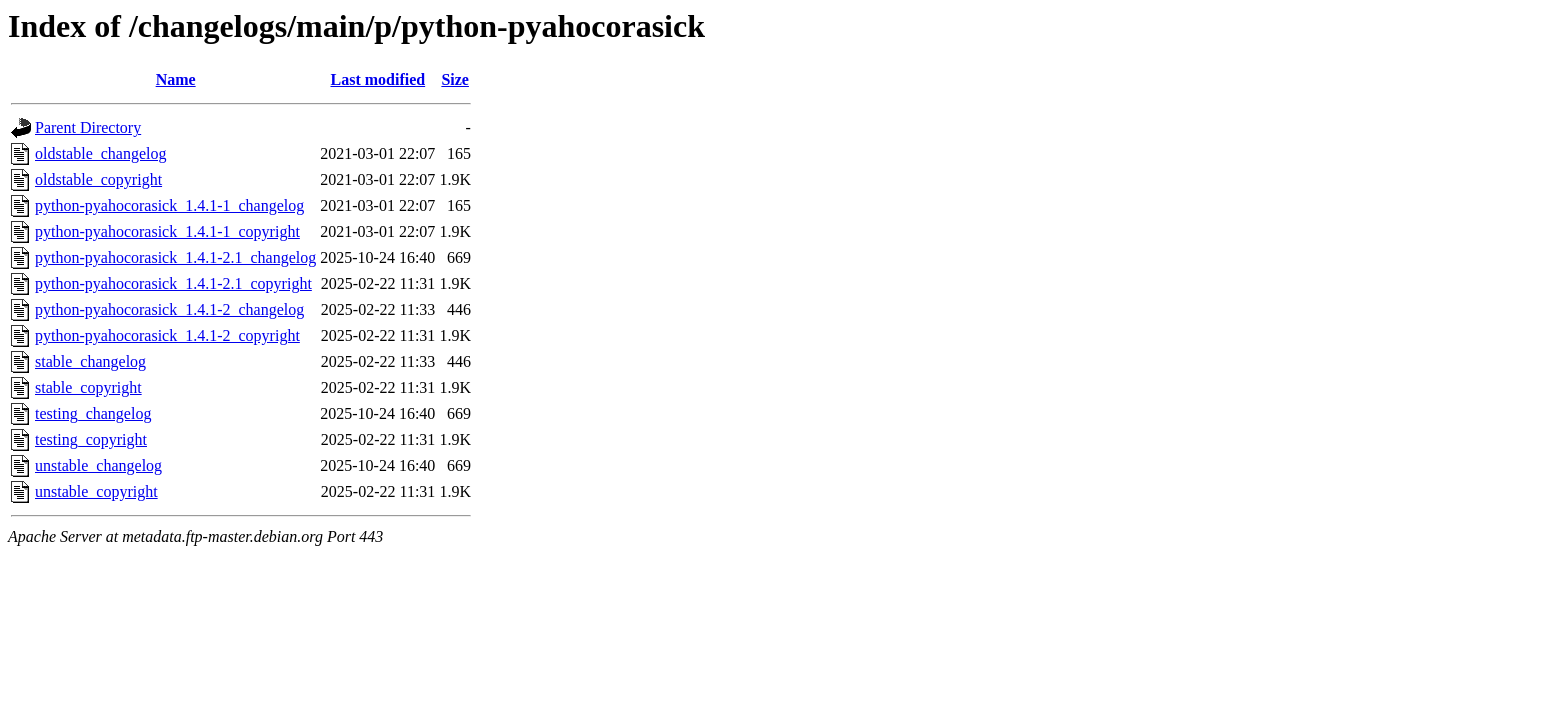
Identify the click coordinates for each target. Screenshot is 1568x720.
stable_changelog (90, 361)
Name (176, 79)
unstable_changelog (98, 465)
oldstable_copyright (98, 179)
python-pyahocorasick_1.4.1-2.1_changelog (175, 257)
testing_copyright (91, 439)
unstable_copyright (96, 491)
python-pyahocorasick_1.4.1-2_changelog (169, 309)
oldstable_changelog (101, 153)
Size (455, 79)
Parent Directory (88, 127)
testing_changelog (93, 413)
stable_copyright (88, 387)
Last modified (377, 79)
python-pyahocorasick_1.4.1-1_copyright (167, 231)
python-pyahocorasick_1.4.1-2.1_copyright (173, 283)
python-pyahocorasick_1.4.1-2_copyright (167, 335)
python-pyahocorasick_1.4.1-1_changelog (169, 205)
